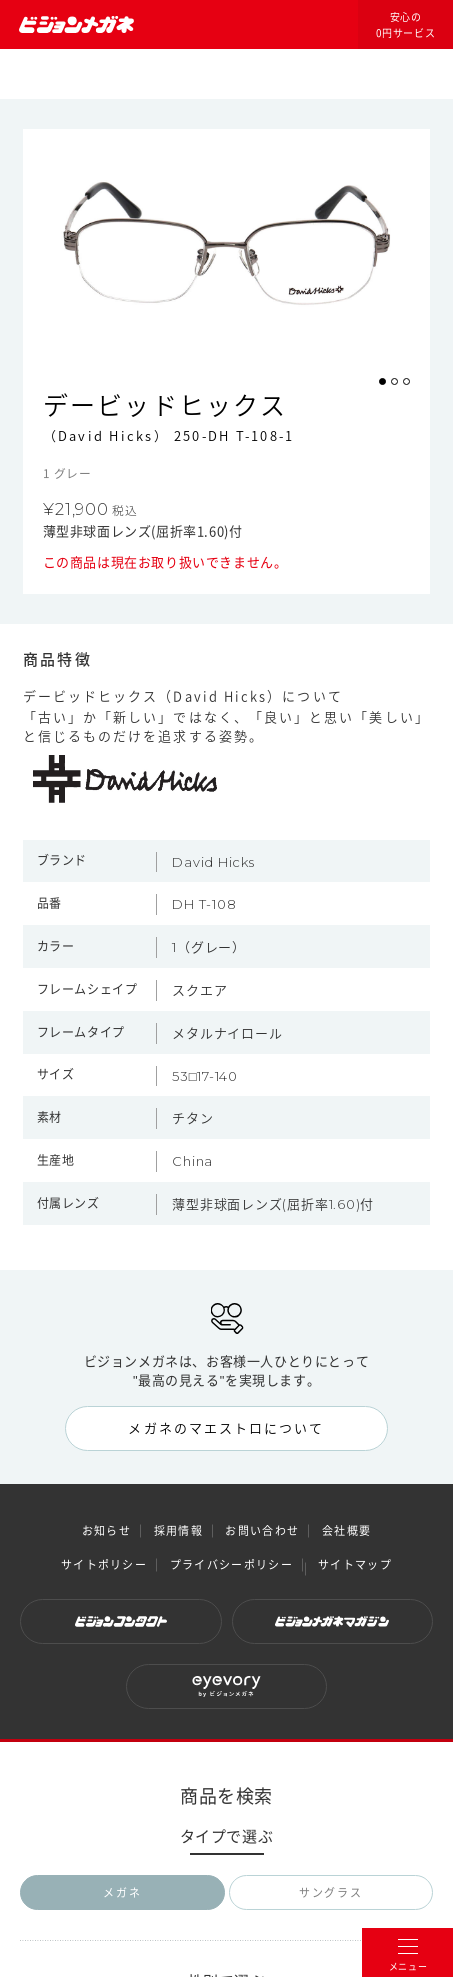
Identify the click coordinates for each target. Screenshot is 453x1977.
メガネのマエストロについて (226, 1427)
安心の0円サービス (406, 25)
